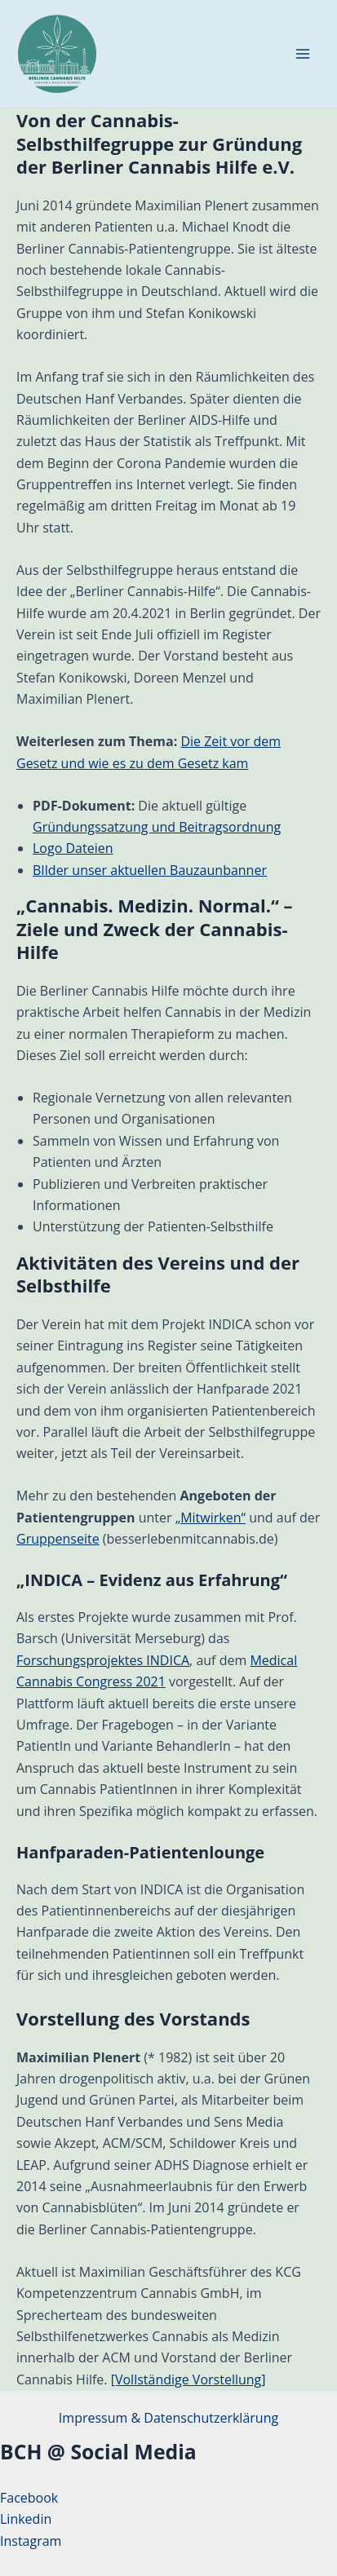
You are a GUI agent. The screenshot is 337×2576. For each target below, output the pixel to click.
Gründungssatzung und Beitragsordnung (157, 827)
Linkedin (25, 2519)
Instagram (30, 2541)
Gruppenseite (58, 1539)
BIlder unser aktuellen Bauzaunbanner (150, 870)
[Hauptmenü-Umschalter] (303, 54)
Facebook (29, 2498)
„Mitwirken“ (210, 1518)
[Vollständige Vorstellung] (188, 2379)
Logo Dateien (73, 848)
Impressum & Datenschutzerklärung (168, 2418)
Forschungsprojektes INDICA (102, 1660)
